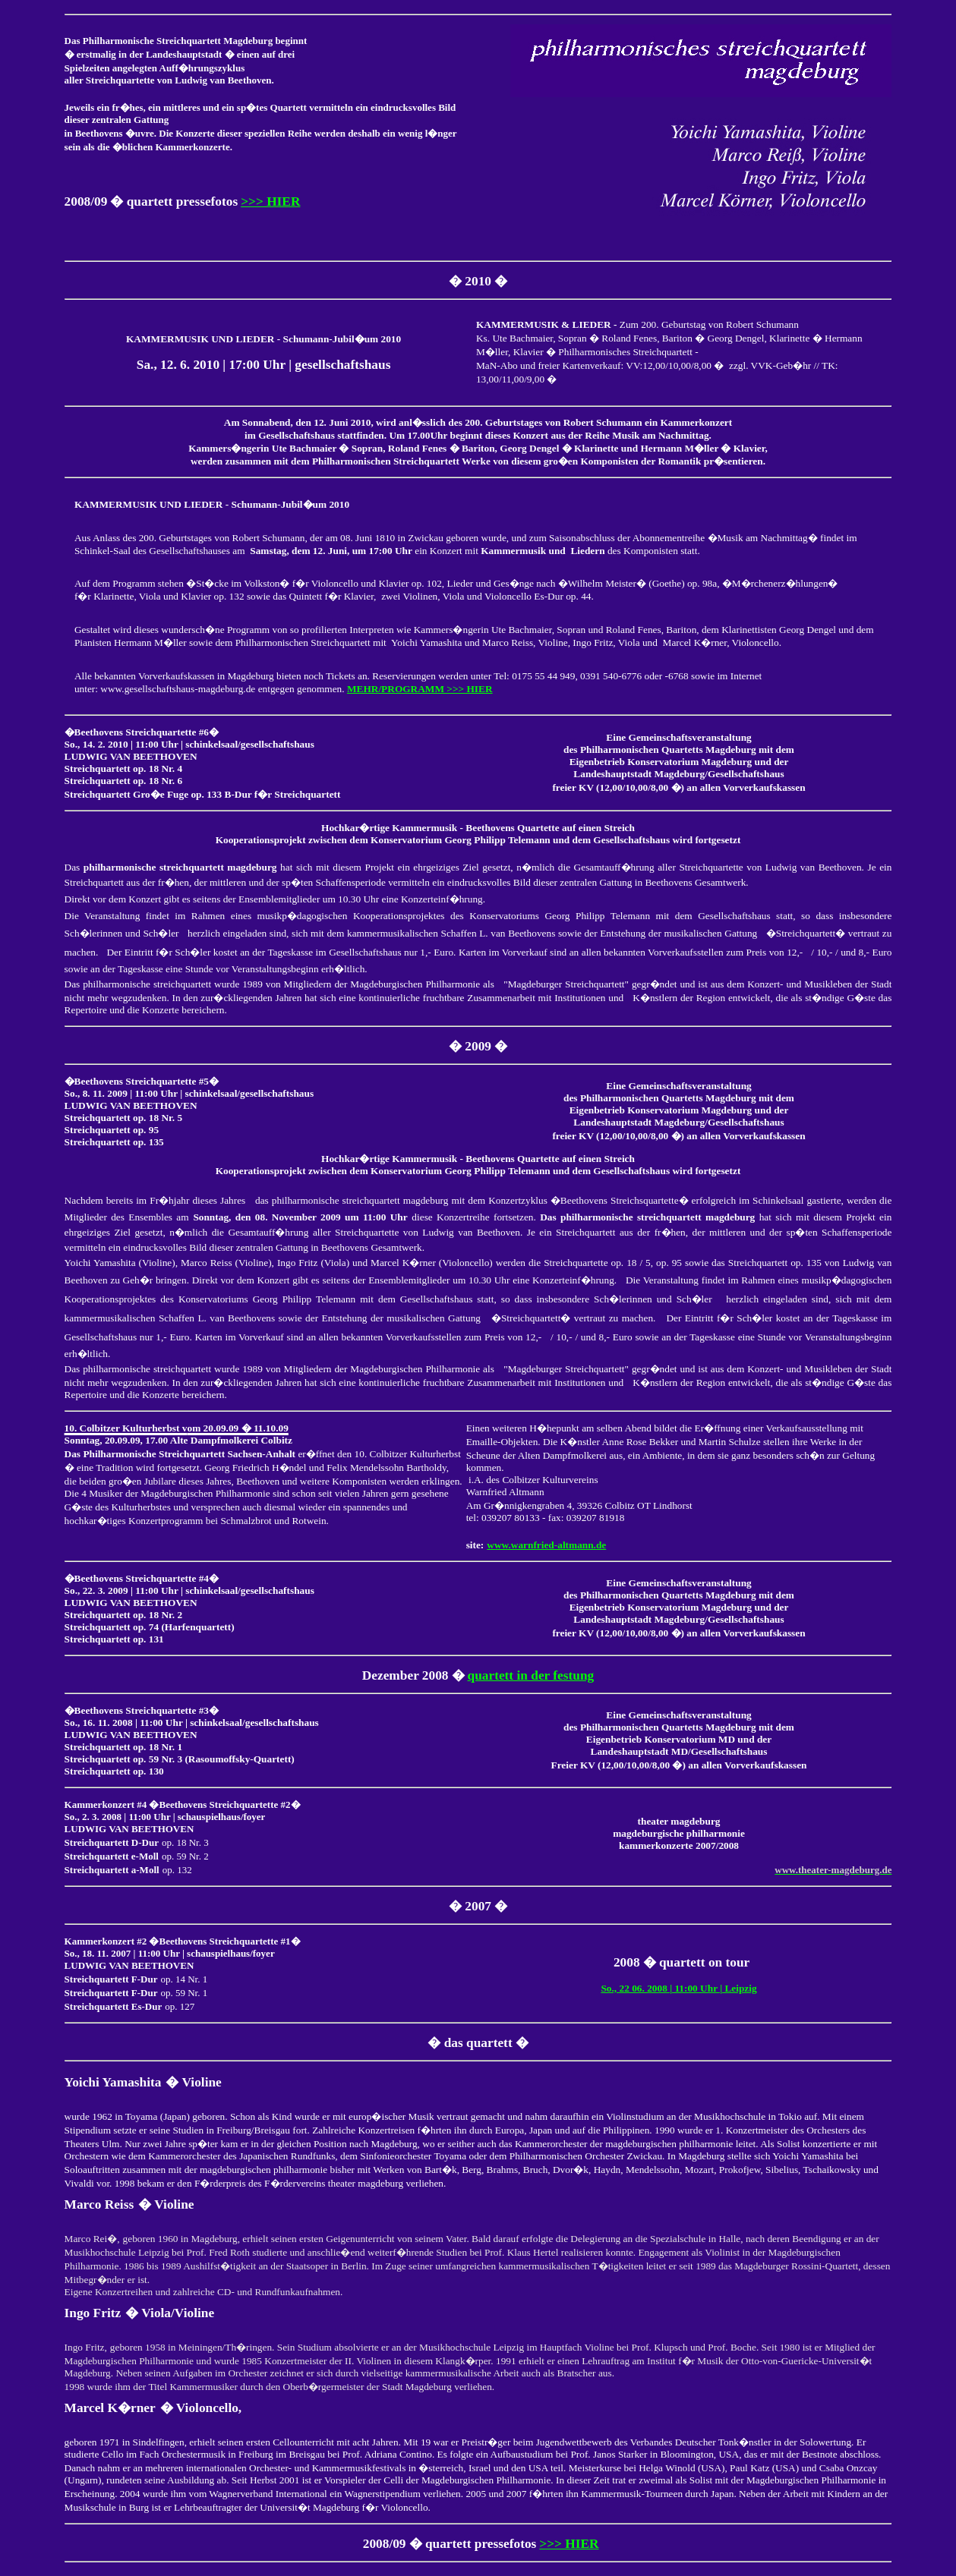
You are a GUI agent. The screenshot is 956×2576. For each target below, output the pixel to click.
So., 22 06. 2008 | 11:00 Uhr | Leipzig (678, 1988)
